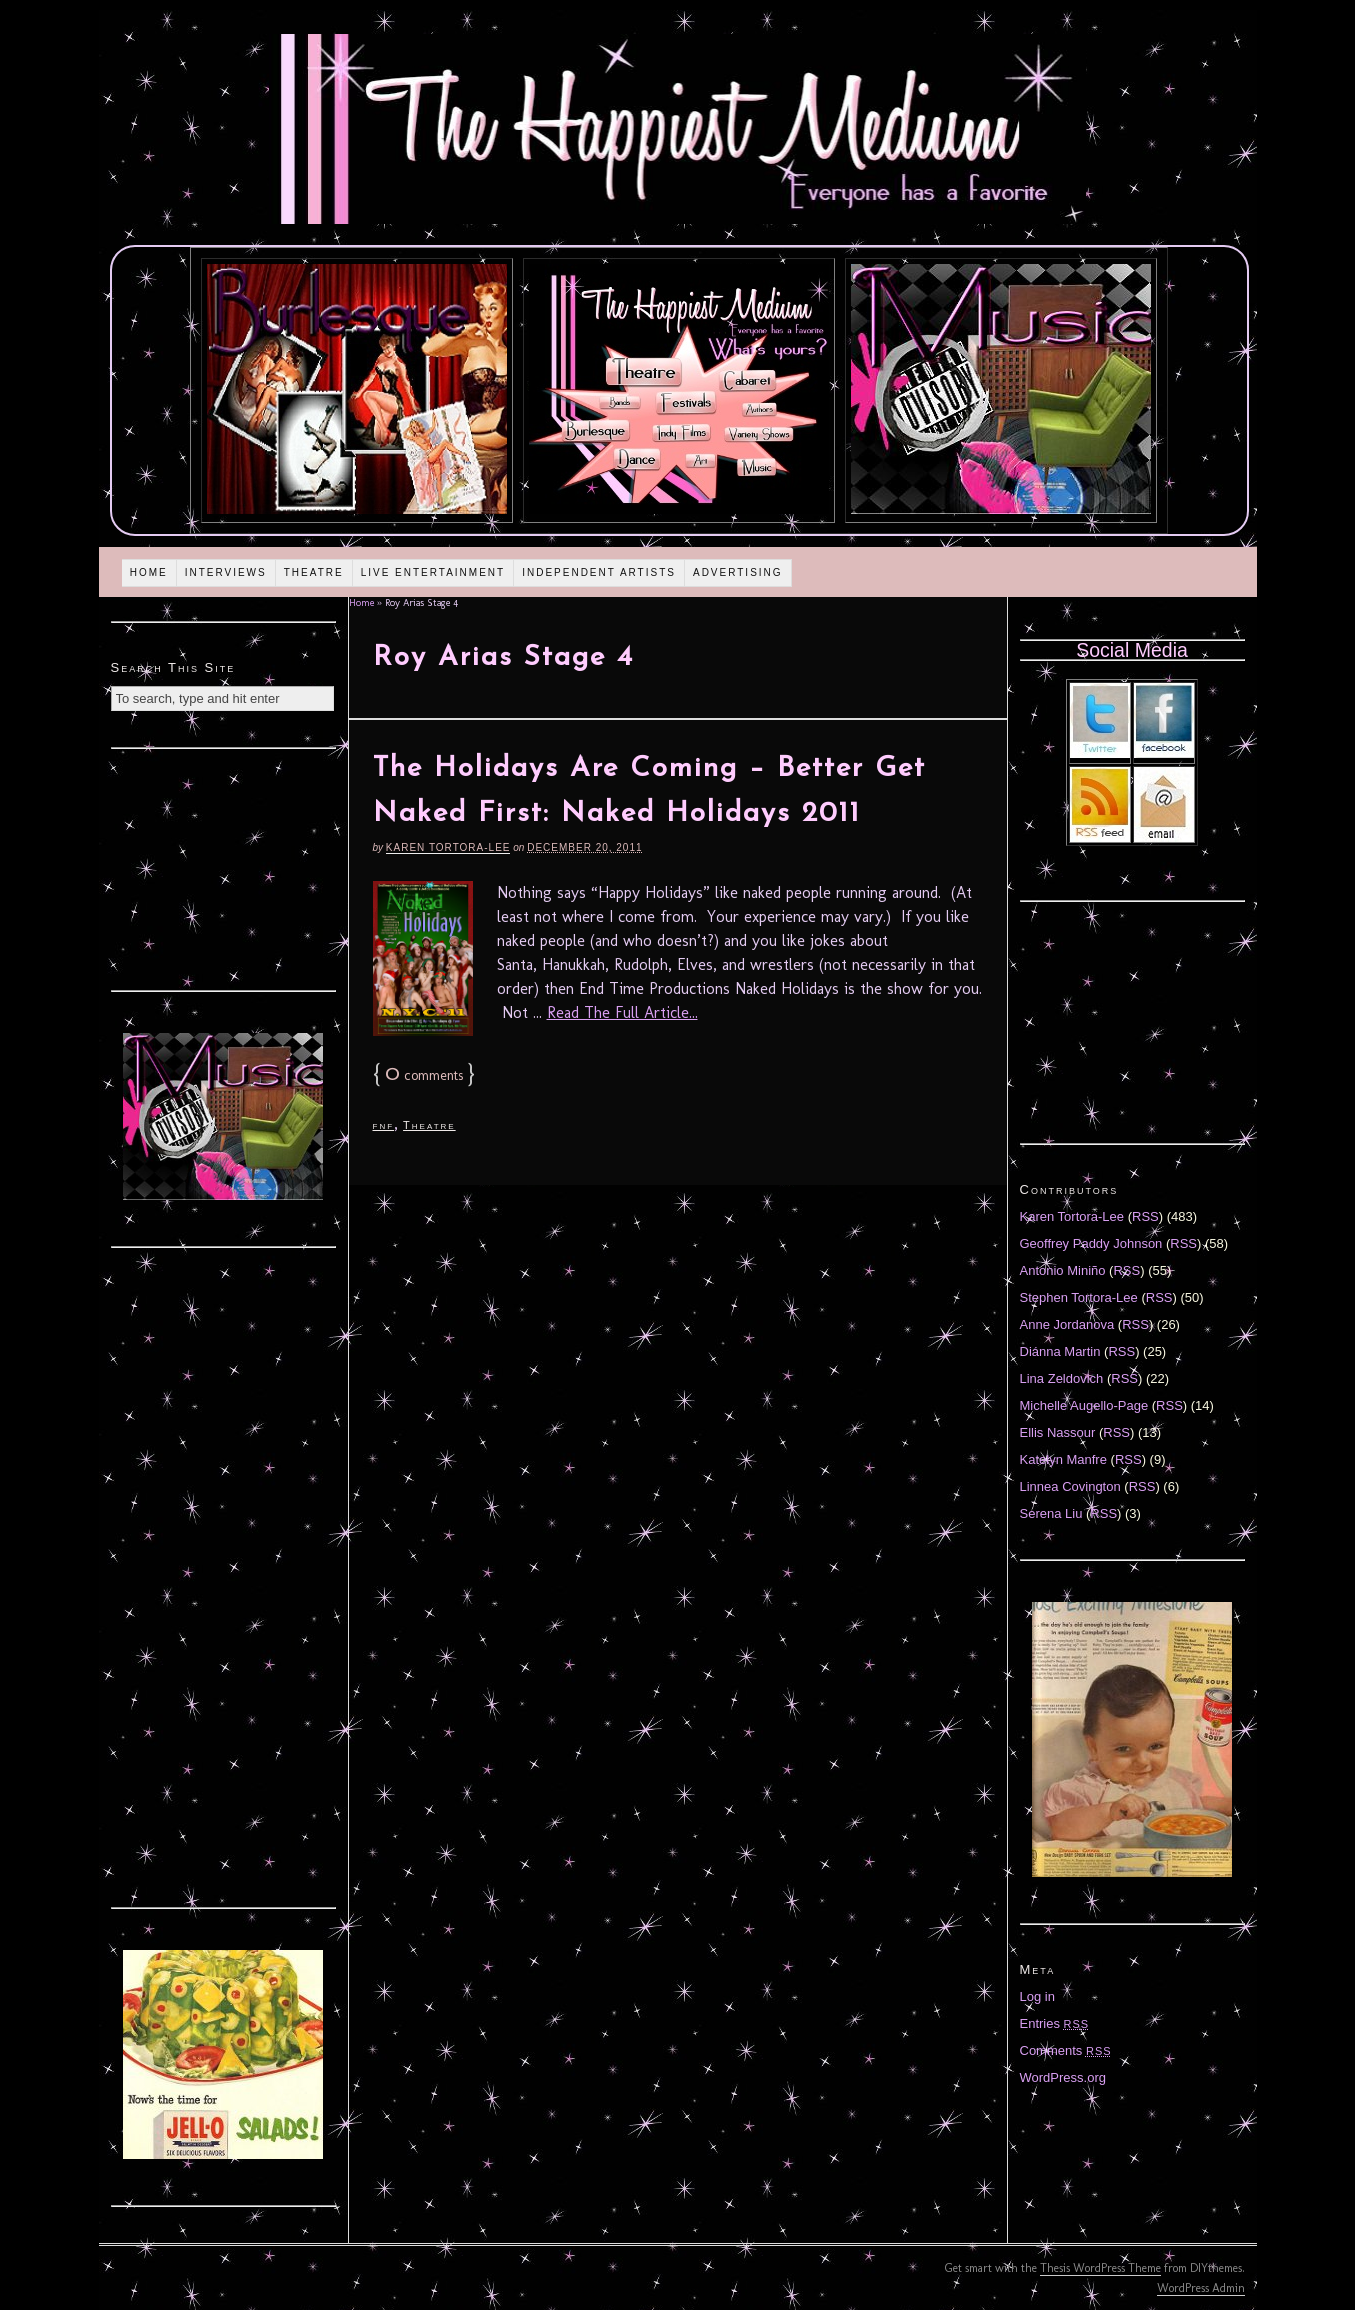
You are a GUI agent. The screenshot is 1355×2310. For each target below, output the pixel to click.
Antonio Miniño (1063, 1270)
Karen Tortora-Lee (448, 847)
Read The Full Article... (622, 1012)
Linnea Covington (1070, 1486)
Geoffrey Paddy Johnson (1091, 1243)
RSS (1145, 1216)
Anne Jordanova (1067, 1324)
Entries (1055, 2023)
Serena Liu (1051, 1513)
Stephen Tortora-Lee (1079, 1297)
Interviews (226, 572)
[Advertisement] (223, 867)
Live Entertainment (433, 572)
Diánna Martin (1060, 1351)
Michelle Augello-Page (1084, 1405)
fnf (384, 1125)
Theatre (314, 572)
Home (149, 572)
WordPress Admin (1201, 2288)
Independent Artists (599, 572)
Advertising (738, 572)
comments (424, 1075)
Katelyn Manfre (1063, 1459)
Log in (1037, 1996)
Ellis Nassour (1058, 1432)
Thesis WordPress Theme (1100, 2268)
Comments (1066, 2050)
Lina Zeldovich (1062, 1378)
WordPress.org (1063, 2077)
